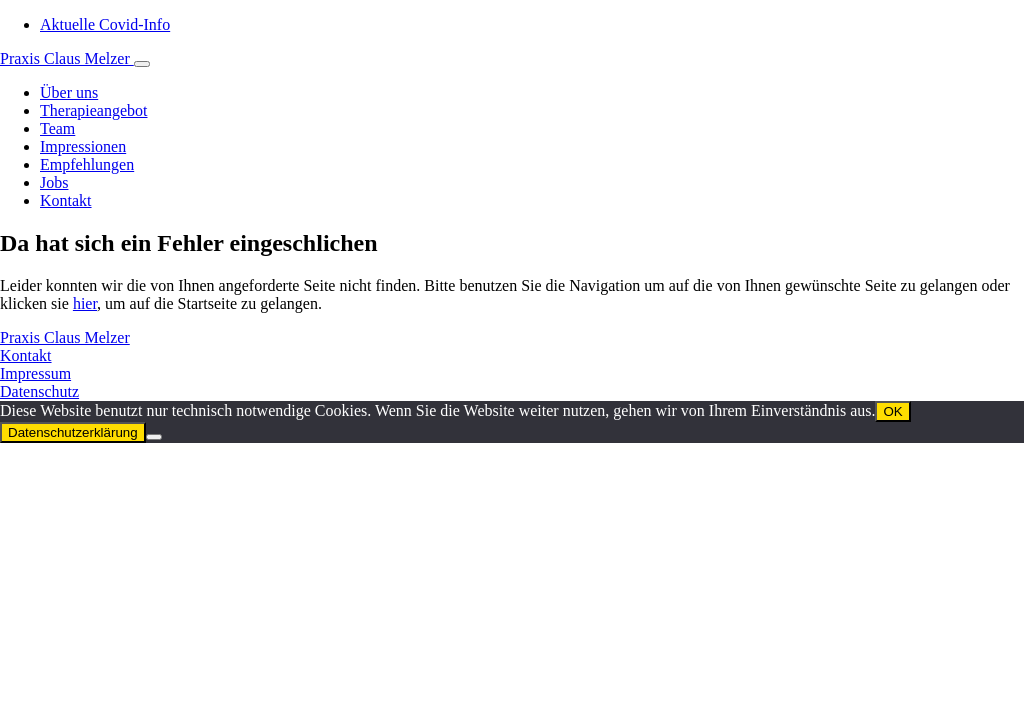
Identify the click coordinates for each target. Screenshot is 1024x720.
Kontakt (26, 355)
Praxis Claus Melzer (67, 58)
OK (892, 411)
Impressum (35, 373)
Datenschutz (39, 391)
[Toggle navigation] (142, 64)
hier (85, 303)
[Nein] (154, 437)
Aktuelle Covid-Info (105, 24)
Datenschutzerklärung (73, 432)
